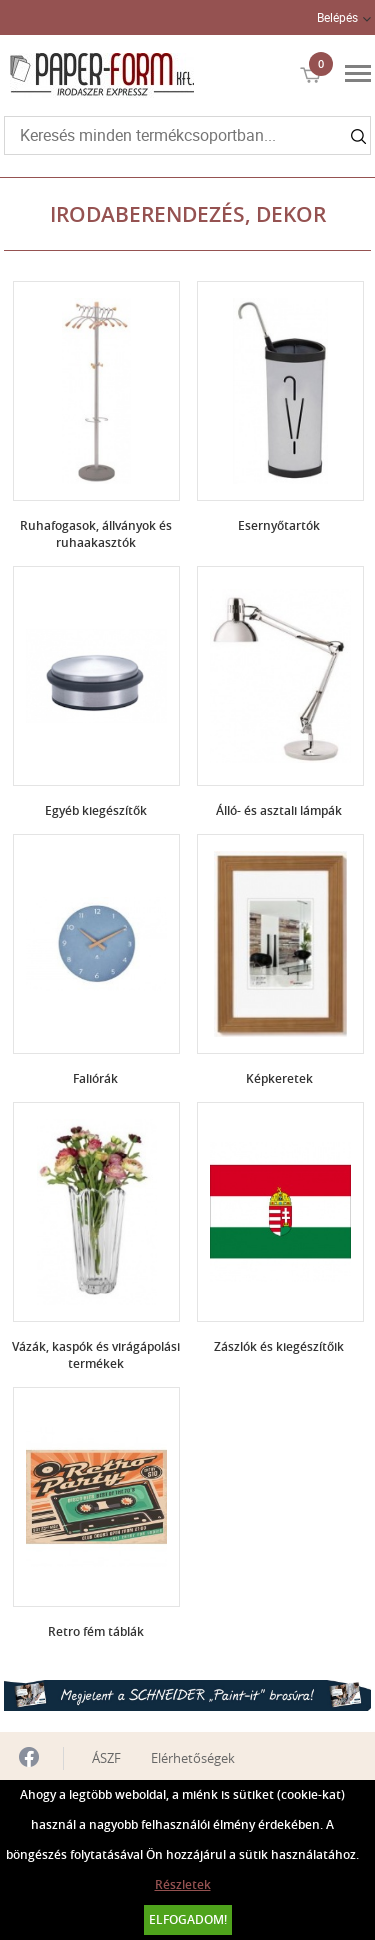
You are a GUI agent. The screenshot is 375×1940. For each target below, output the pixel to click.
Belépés (337, 17)
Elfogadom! (188, 1919)
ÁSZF (106, 1758)
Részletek (183, 1884)
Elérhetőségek (193, 1758)
